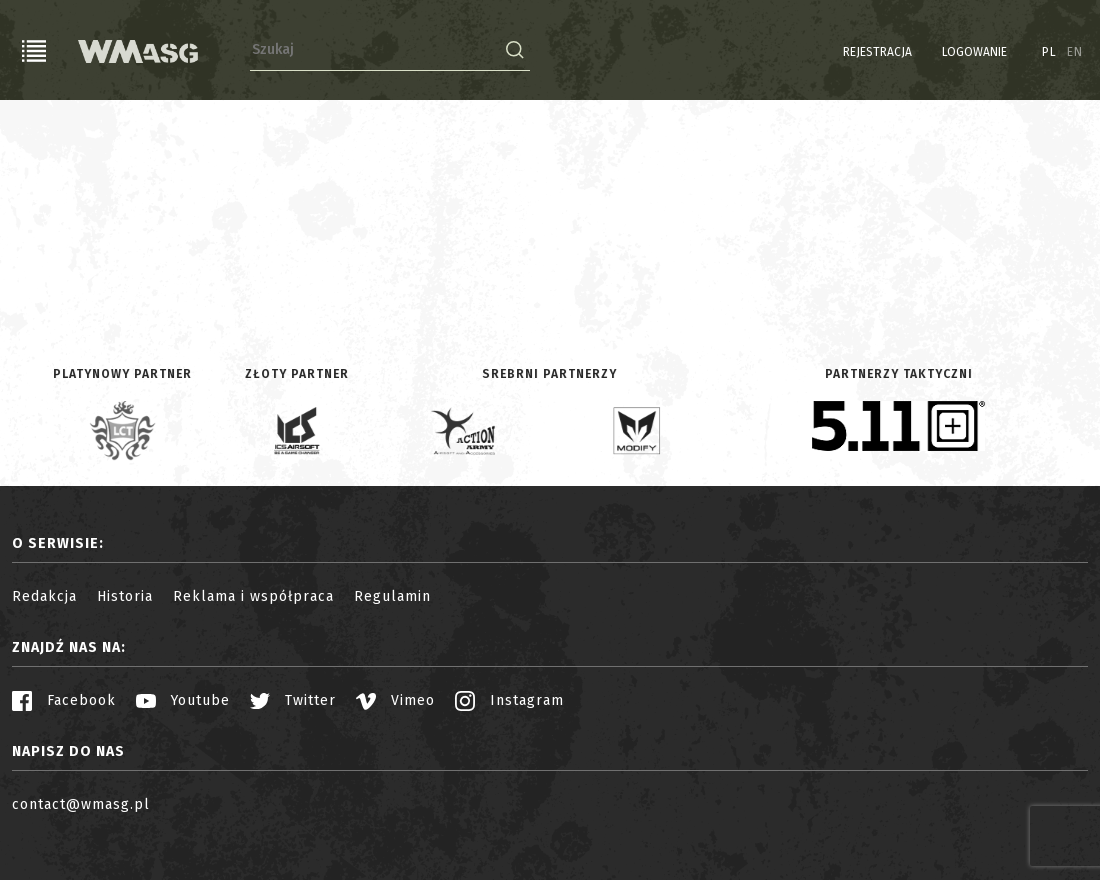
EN (1075, 52)
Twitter (293, 700)
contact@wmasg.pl (81, 804)
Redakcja (44, 596)
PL (1049, 52)
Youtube (183, 700)
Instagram (509, 700)
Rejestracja (877, 52)
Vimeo (395, 700)
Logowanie (974, 52)
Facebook (64, 700)
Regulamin (392, 596)
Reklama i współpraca (253, 596)
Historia (125, 596)
